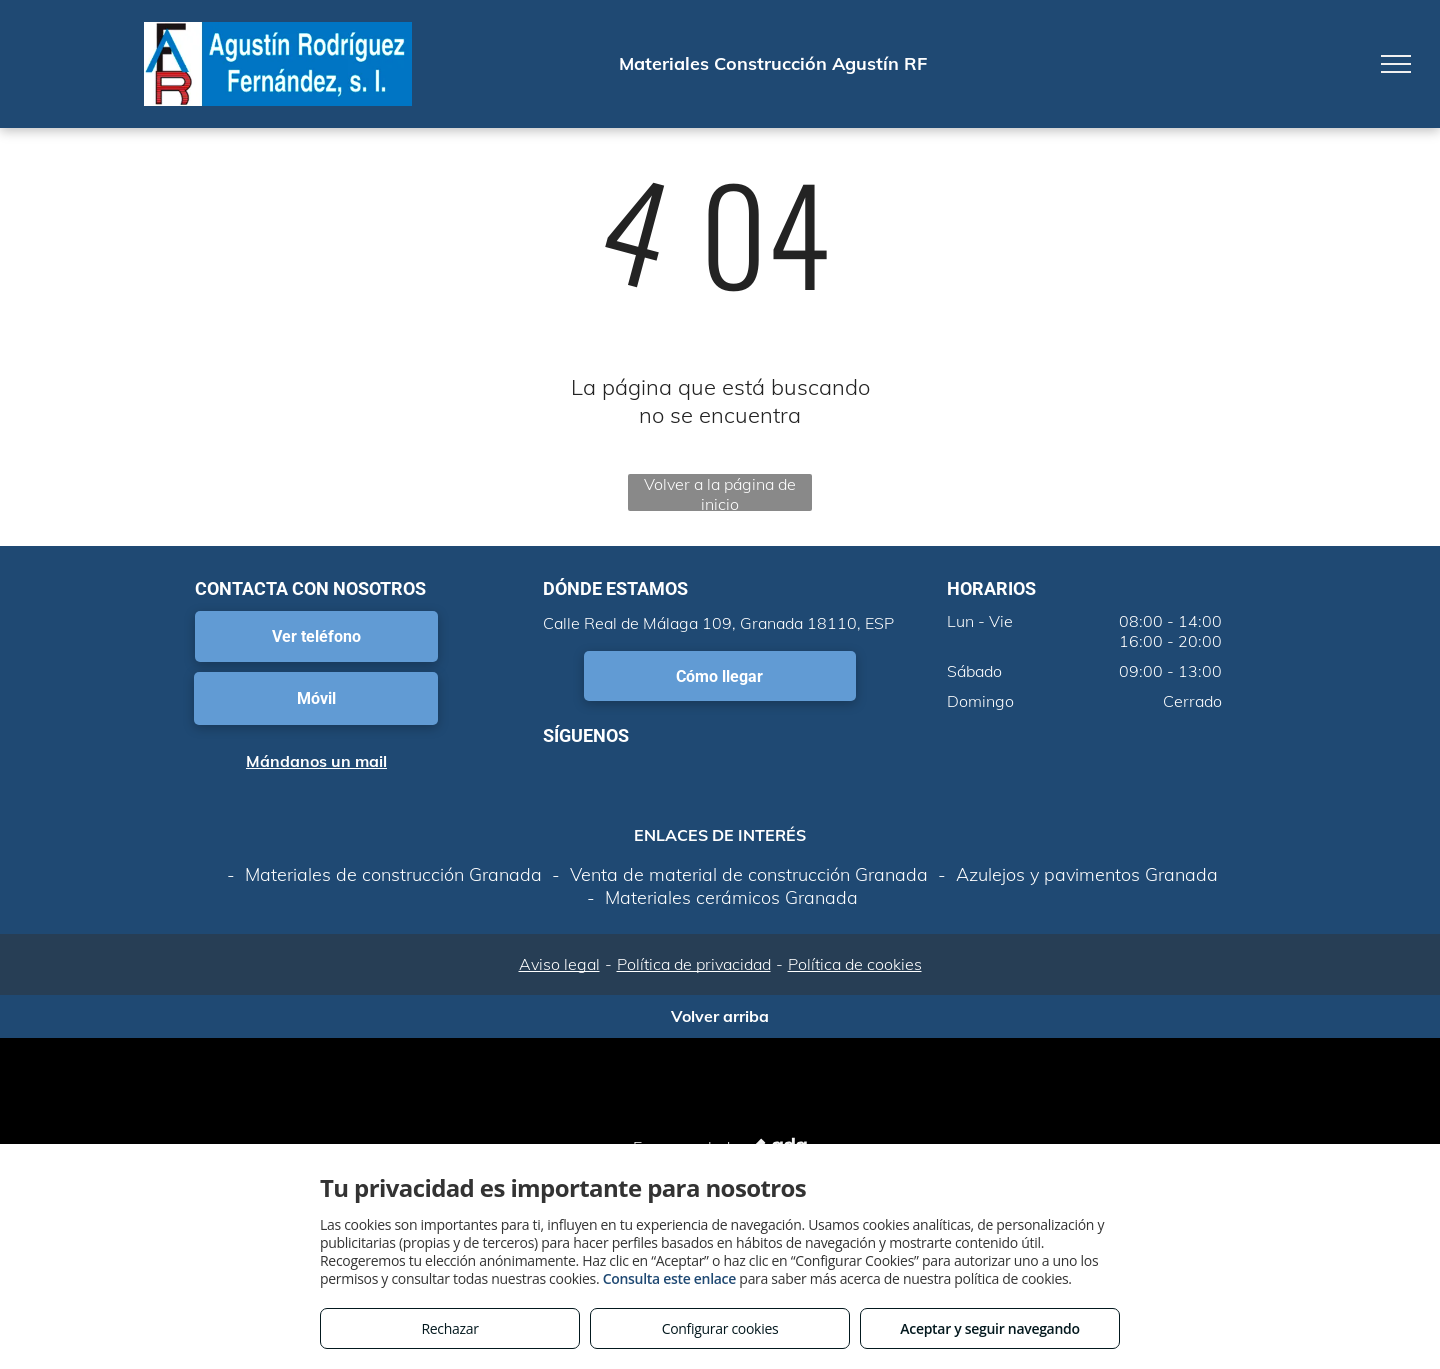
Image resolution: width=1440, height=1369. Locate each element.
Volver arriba (720, 1016)
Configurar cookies (720, 1328)
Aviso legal (559, 964)
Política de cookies (855, 964)
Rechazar (449, 1328)
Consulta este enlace (669, 1278)
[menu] (1396, 64)
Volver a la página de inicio (720, 492)
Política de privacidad (694, 964)
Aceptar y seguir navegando (989, 1328)
